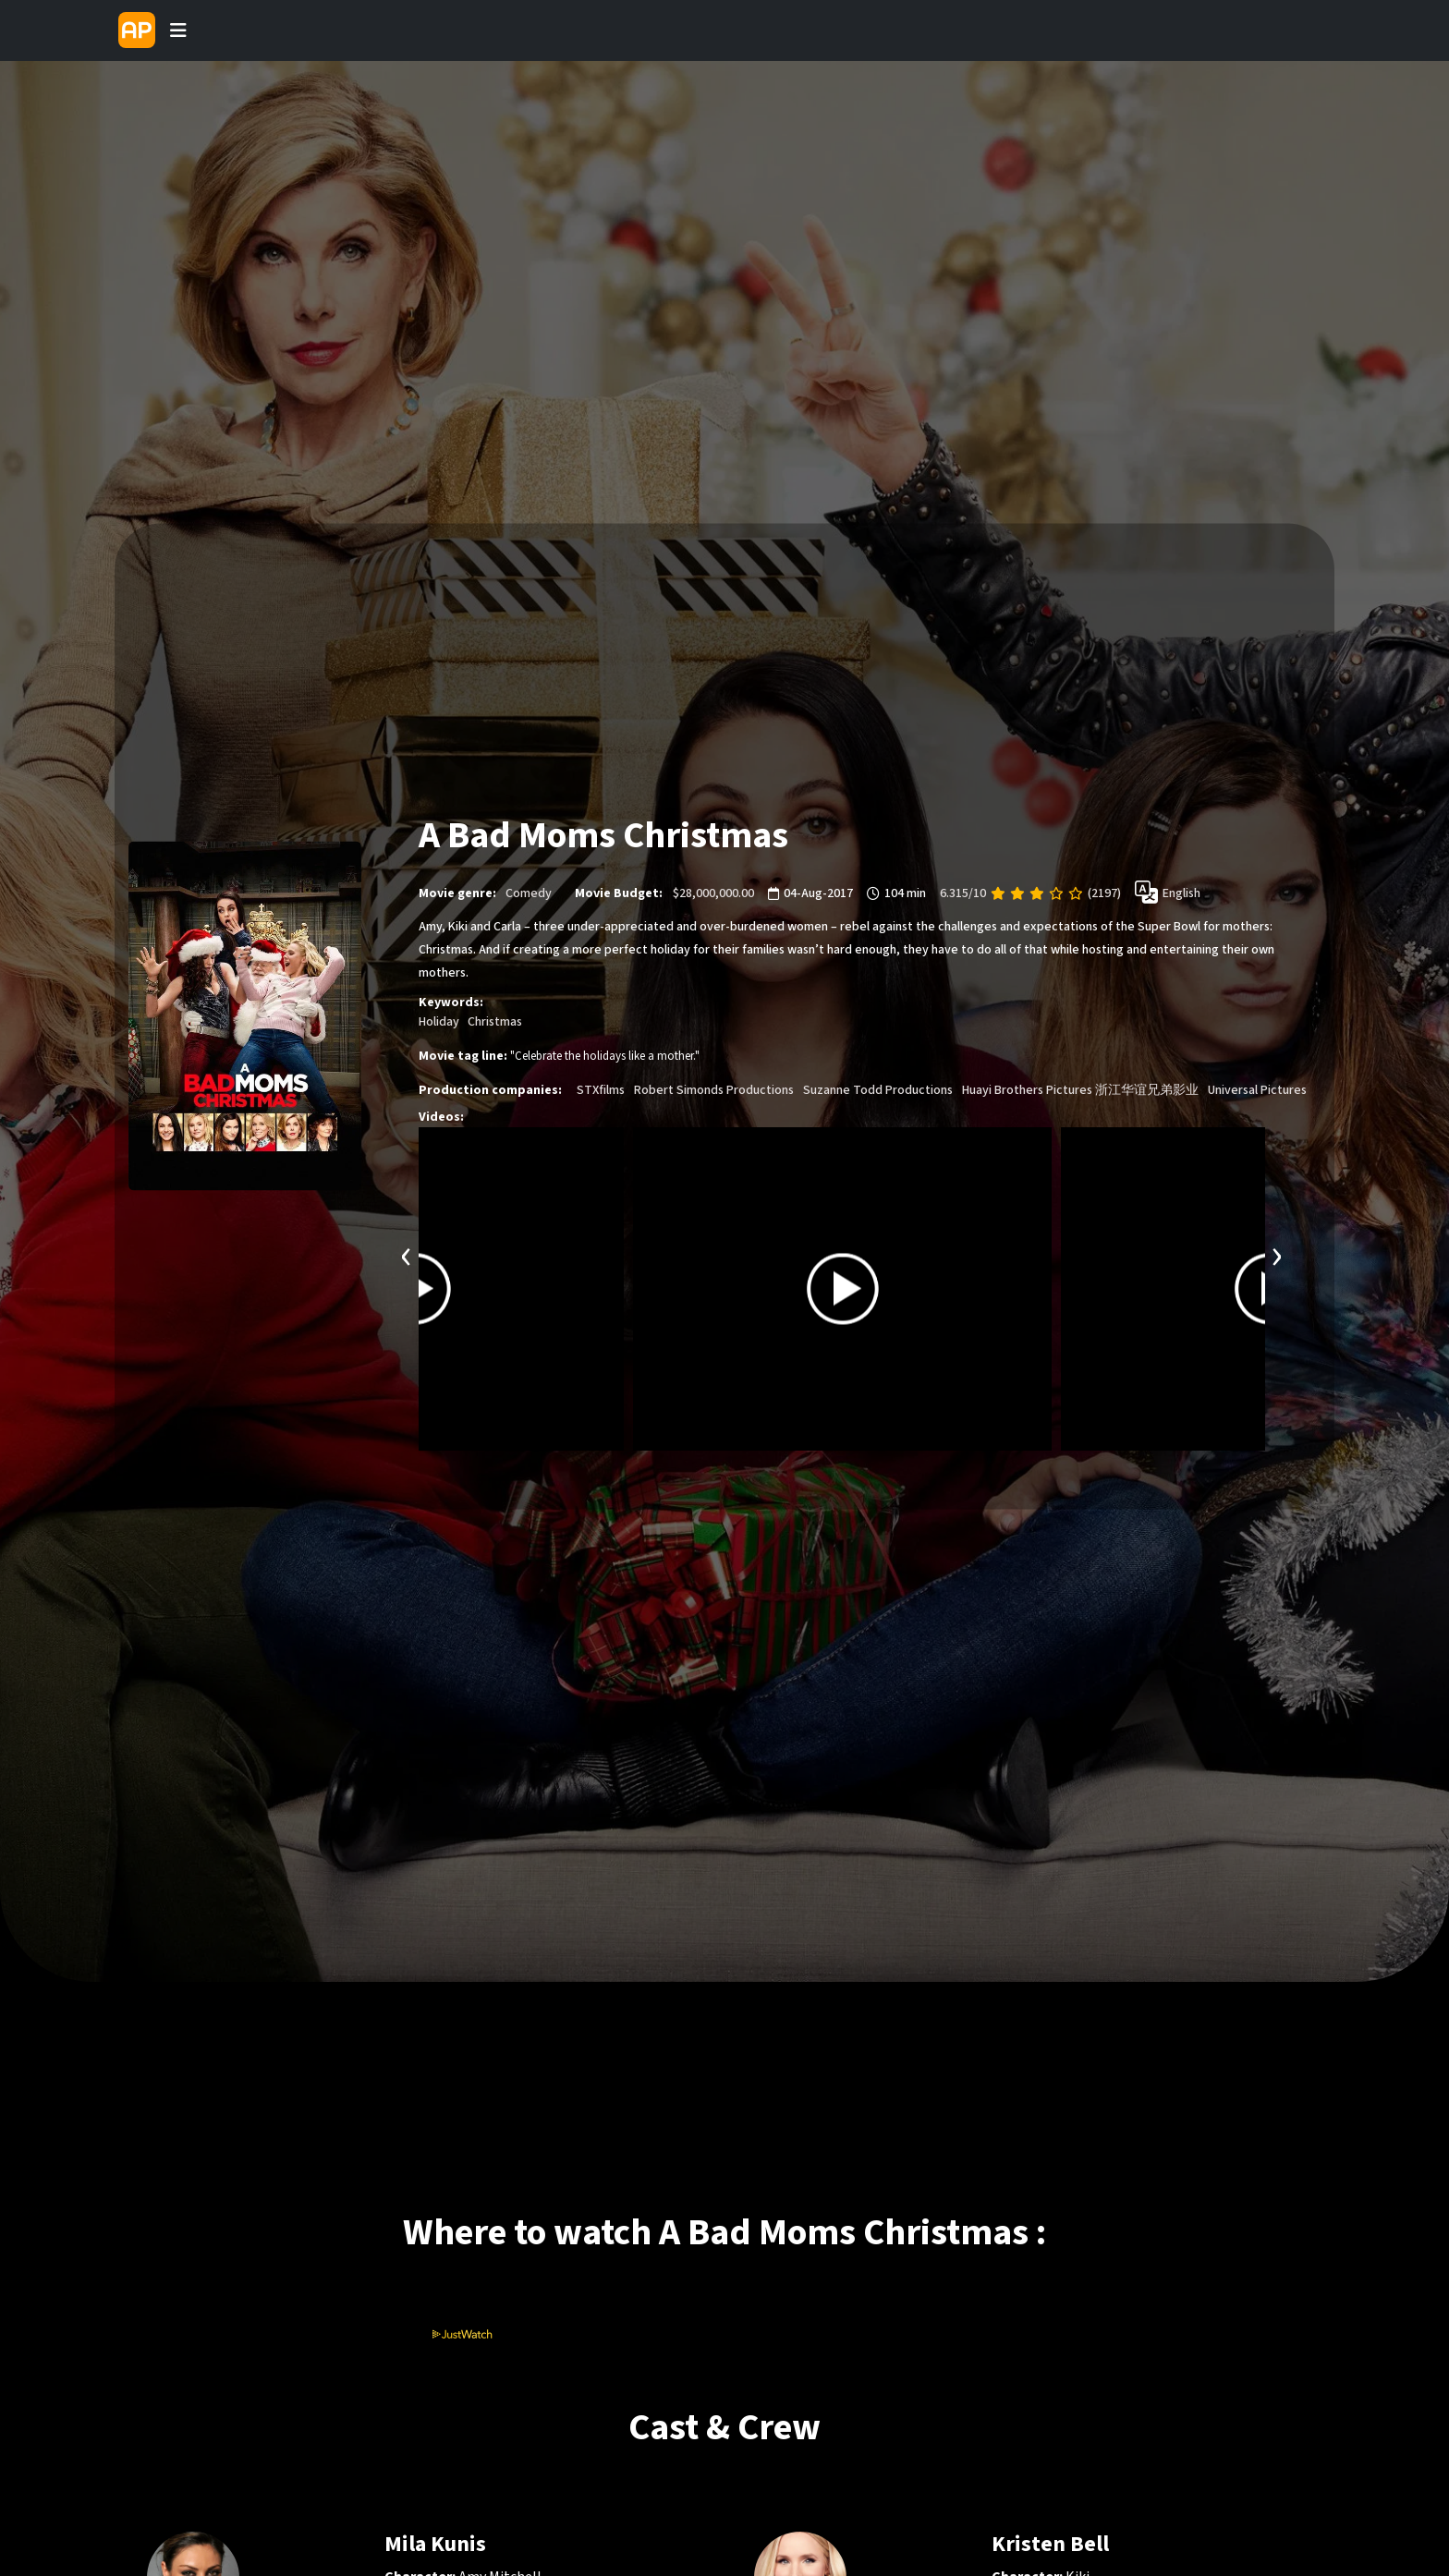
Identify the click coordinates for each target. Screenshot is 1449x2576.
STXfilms (601, 1090)
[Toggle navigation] (178, 30)
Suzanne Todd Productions (878, 1090)
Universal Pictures (1257, 1090)
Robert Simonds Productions (714, 1090)
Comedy (528, 893)
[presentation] (406, 1254)
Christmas (495, 1022)
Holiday (439, 1022)
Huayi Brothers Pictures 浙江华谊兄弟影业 (1080, 1090)
